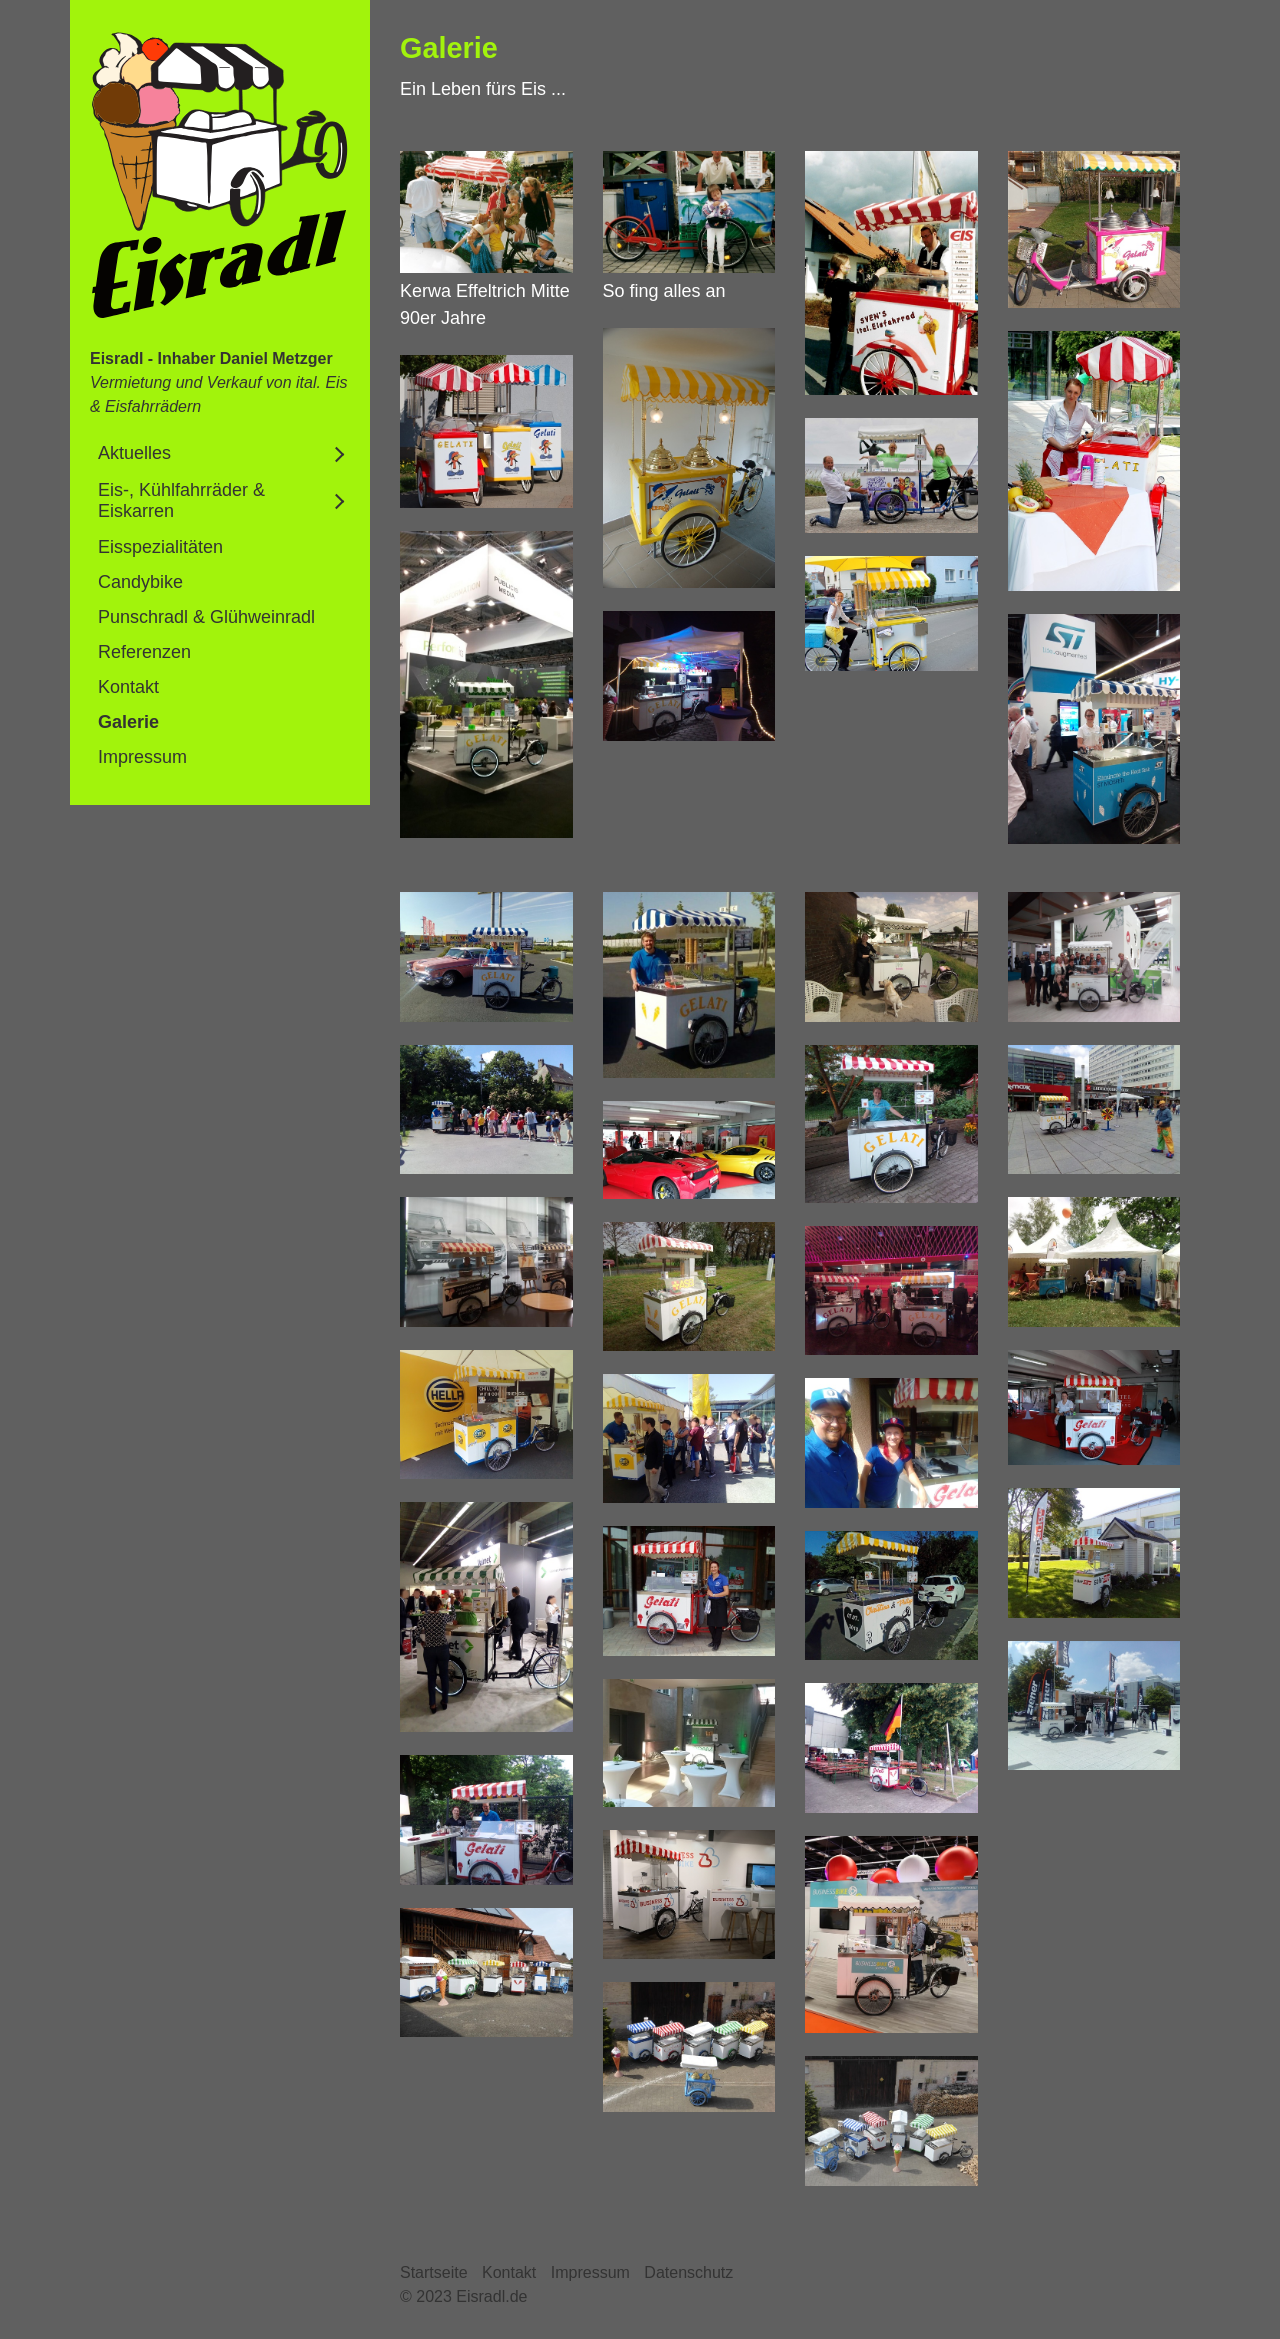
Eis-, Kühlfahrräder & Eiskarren (181, 500)
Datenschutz (688, 2272)
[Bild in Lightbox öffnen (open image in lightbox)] (486, 212)
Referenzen (144, 652)
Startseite (434, 2272)
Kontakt (128, 687)
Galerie (128, 722)
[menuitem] (220, 453)
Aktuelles (134, 453)
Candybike (140, 582)
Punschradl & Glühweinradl (206, 617)
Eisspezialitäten (160, 547)
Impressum (142, 757)
